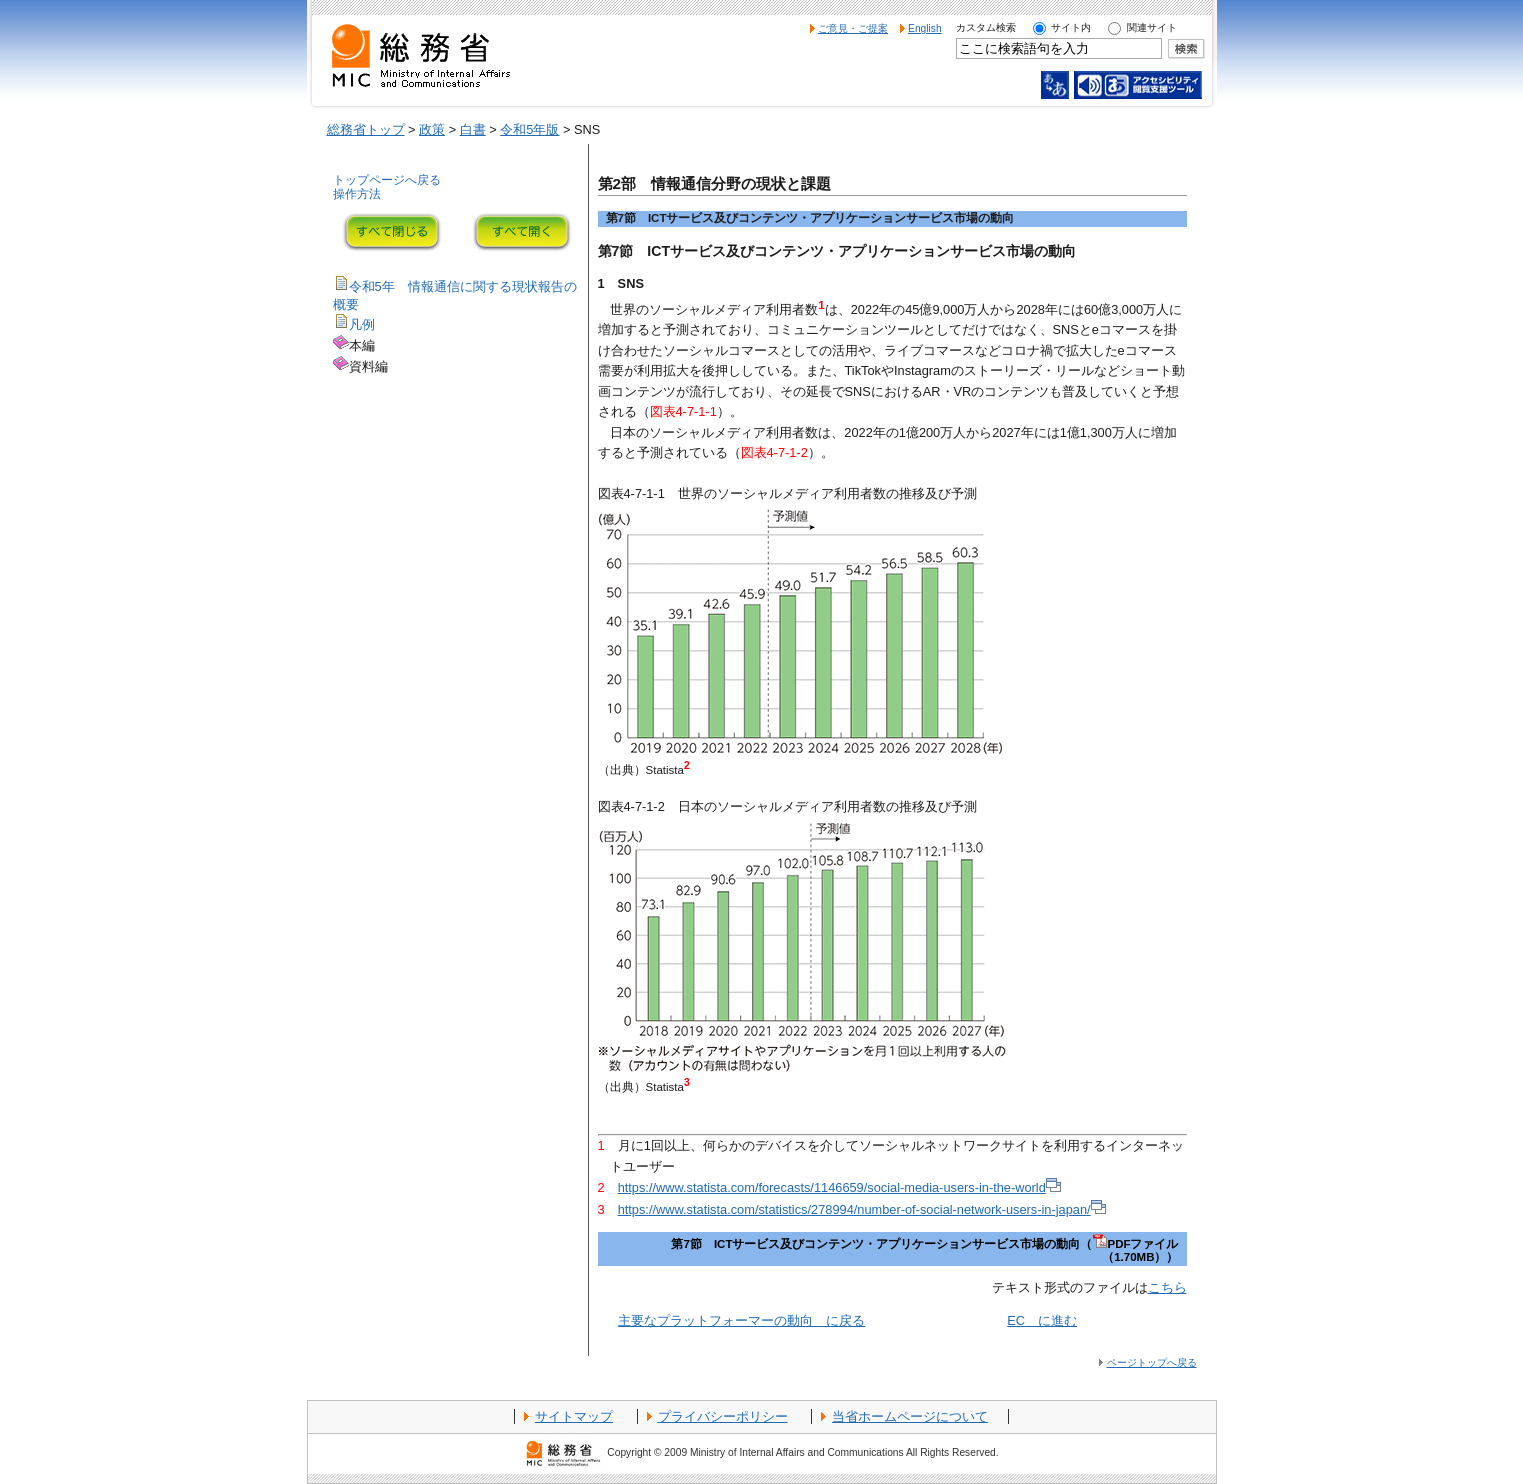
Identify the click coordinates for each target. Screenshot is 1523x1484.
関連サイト (1152, 27)
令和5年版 (529, 129)
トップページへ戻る (387, 180)
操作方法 (357, 194)
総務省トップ (366, 129)
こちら (1167, 1287)
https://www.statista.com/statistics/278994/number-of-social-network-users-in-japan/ (862, 1209)
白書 (473, 129)
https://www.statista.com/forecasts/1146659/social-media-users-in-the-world (839, 1187)
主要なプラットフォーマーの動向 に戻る (741, 1320)
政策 (432, 129)
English (925, 28)
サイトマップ (574, 1416)
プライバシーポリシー (723, 1416)
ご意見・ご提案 (853, 28)
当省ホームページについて (910, 1416)
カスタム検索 (986, 27)
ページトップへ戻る (1152, 1362)
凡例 (362, 324)
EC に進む (1042, 1320)
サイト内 (1071, 27)
